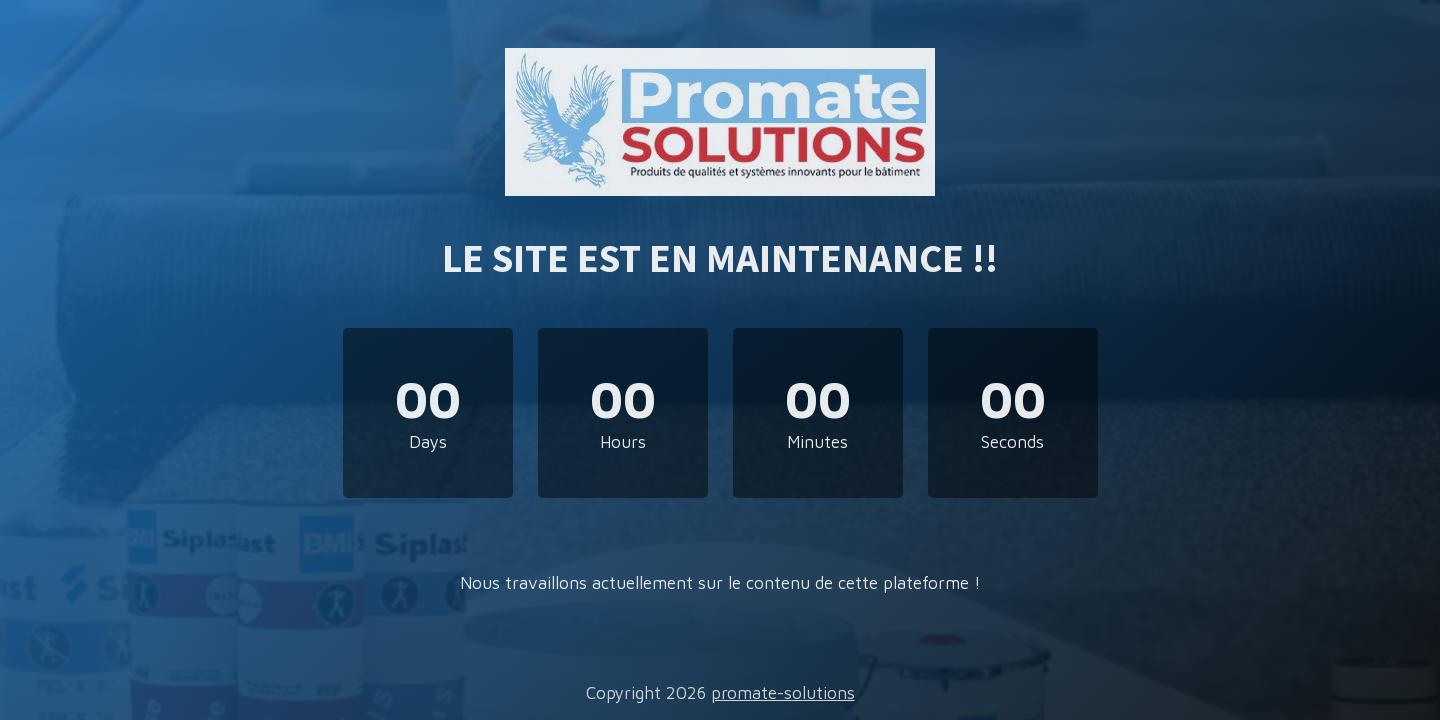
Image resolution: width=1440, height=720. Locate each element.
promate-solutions (783, 693)
